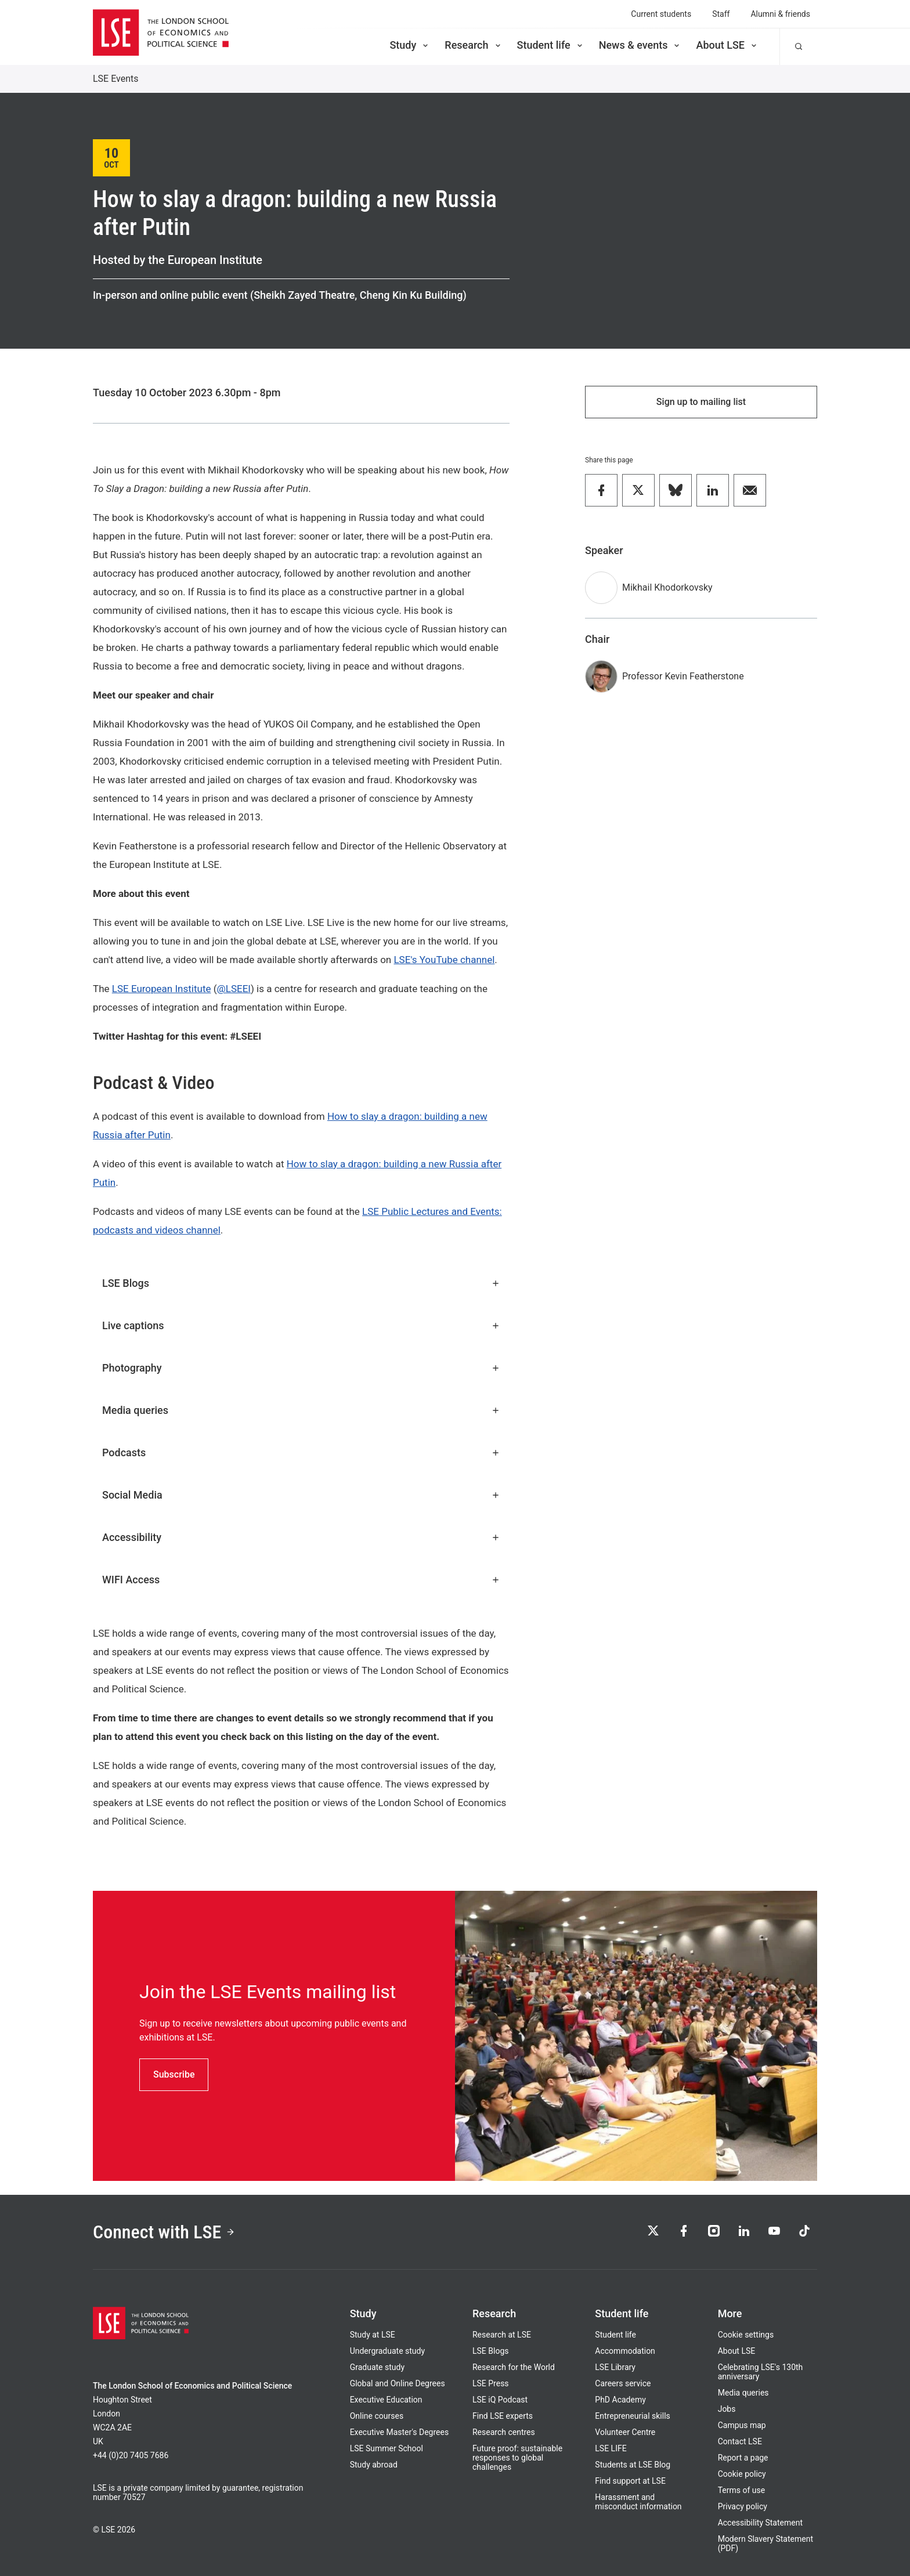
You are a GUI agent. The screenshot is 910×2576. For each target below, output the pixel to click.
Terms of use (741, 2490)
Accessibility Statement (760, 2522)
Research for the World (513, 2367)
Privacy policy (742, 2506)
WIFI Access (301, 1579)
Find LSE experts (502, 2416)
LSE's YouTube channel (443, 959)
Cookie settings (746, 2334)
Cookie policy (742, 2474)
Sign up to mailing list (701, 401)
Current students (661, 14)
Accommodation (625, 2351)
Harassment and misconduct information (638, 2501)
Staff (721, 14)
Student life (550, 45)
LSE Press (490, 2383)
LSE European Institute (161, 988)
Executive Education (386, 2399)
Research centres (503, 2432)
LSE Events (116, 78)
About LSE (727, 45)
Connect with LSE (164, 2232)
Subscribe (173, 2074)
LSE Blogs (301, 1283)
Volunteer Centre (625, 2432)
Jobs (727, 2409)
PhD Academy (620, 2399)
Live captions (301, 1325)
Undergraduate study (387, 2351)
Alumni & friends (780, 14)
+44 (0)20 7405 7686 (130, 2455)
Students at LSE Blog (632, 2464)
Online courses (376, 2416)
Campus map (742, 2425)
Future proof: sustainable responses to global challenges (517, 2458)
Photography (301, 1368)
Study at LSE (372, 2334)
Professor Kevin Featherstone (683, 676)
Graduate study (377, 2367)
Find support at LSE (630, 2480)
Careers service (623, 2383)
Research (473, 45)
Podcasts (301, 1452)
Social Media (301, 1495)
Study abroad (374, 2464)
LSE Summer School (386, 2448)
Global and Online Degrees (397, 2383)
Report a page (743, 2457)
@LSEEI (234, 988)
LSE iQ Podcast (500, 2399)
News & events (640, 45)
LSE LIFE (610, 2448)
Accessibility (301, 1537)
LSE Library (615, 2367)
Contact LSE (740, 2441)
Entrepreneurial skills (632, 2416)
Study (409, 45)
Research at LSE (501, 2334)
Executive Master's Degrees (399, 2432)
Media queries (301, 1410)
